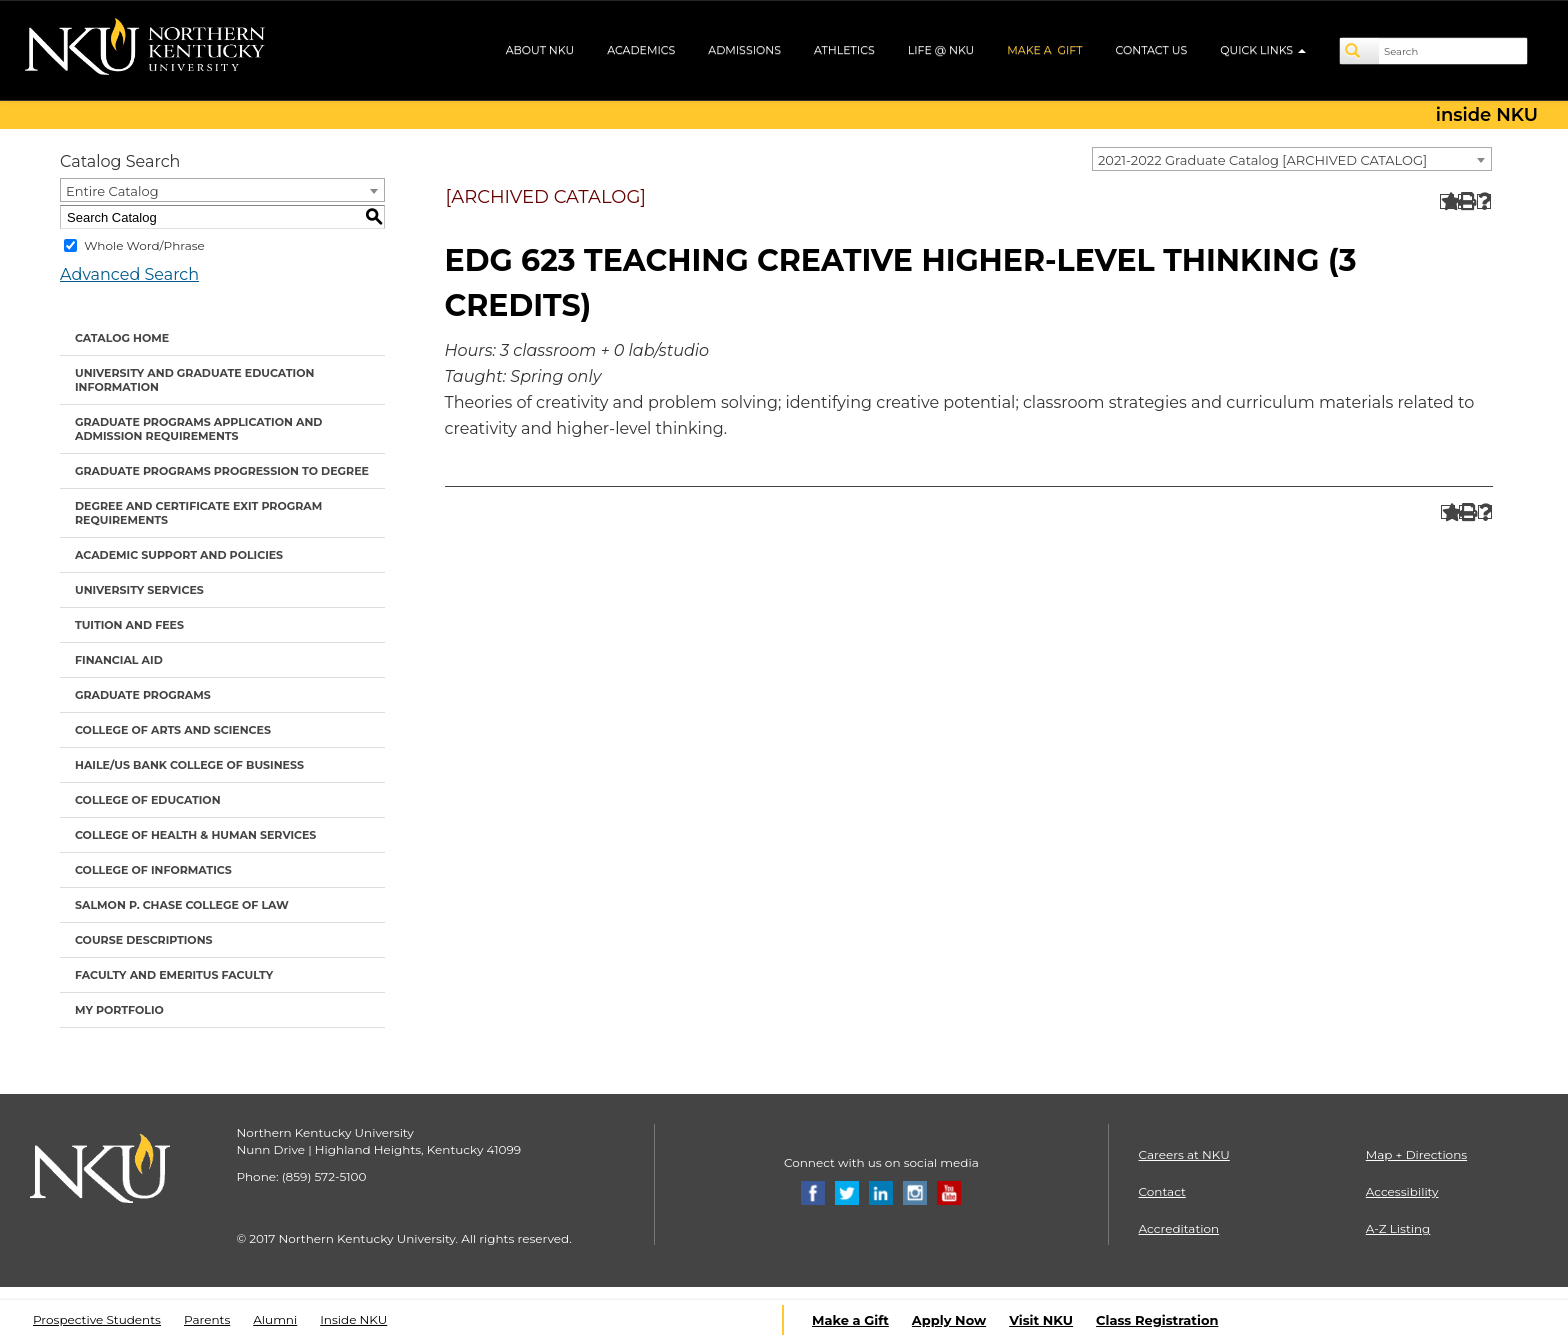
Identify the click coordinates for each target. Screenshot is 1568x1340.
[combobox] (1292, 159)
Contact (1162, 1191)
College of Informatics (153, 870)
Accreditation (1179, 1228)
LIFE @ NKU (941, 50)
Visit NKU (1041, 1320)
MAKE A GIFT (1044, 50)
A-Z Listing (1398, 1228)
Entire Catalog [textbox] (112, 191)
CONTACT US (1152, 50)
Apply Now (949, 1320)
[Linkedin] (881, 1191)
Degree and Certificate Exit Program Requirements (198, 513)
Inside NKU (353, 1319)
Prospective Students (97, 1319)
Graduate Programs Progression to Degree (222, 471)
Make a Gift (850, 1320)
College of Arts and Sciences (173, 730)
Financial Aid (119, 660)
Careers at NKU (1184, 1154)
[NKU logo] (145, 50)
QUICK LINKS (1263, 50)
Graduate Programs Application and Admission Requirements (198, 429)
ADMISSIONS (744, 50)
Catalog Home (122, 338)
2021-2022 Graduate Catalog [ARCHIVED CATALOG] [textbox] (1262, 160)
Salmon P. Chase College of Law (182, 905)
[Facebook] (813, 1191)
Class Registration (1157, 1320)
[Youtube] (949, 1191)
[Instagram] (915, 1191)
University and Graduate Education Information (194, 380)
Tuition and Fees (129, 625)
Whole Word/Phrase (144, 245)
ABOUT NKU (540, 50)
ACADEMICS (641, 50)
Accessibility (1402, 1191)
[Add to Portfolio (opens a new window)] (1447, 201)
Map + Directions (1416, 1154)
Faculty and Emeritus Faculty (174, 975)
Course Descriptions (144, 940)
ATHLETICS (844, 50)
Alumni (275, 1319)
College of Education (148, 800)
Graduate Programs (143, 695)
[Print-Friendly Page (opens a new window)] (1465, 201)
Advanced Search (129, 274)
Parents (207, 1319)
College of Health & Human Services (195, 835)
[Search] (1360, 51)
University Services (139, 590)
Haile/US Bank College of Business (189, 765)
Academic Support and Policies (179, 555)
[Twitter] (847, 1191)
